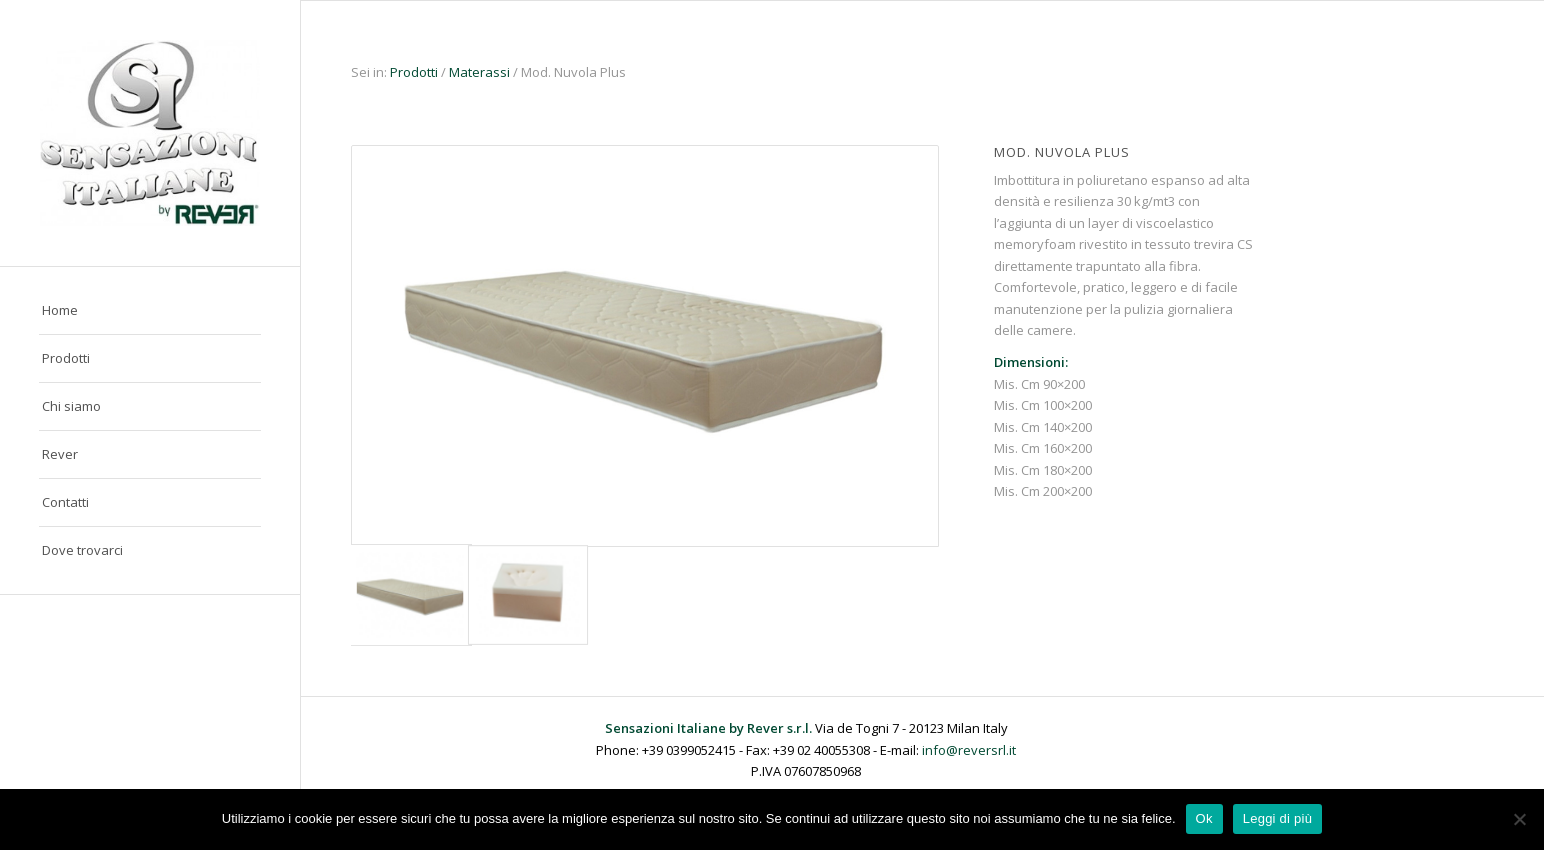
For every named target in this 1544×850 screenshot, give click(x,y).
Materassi (479, 72)
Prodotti (414, 72)
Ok (1204, 818)
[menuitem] (150, 311)
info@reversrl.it (969, 750)
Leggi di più (1278, 818)
